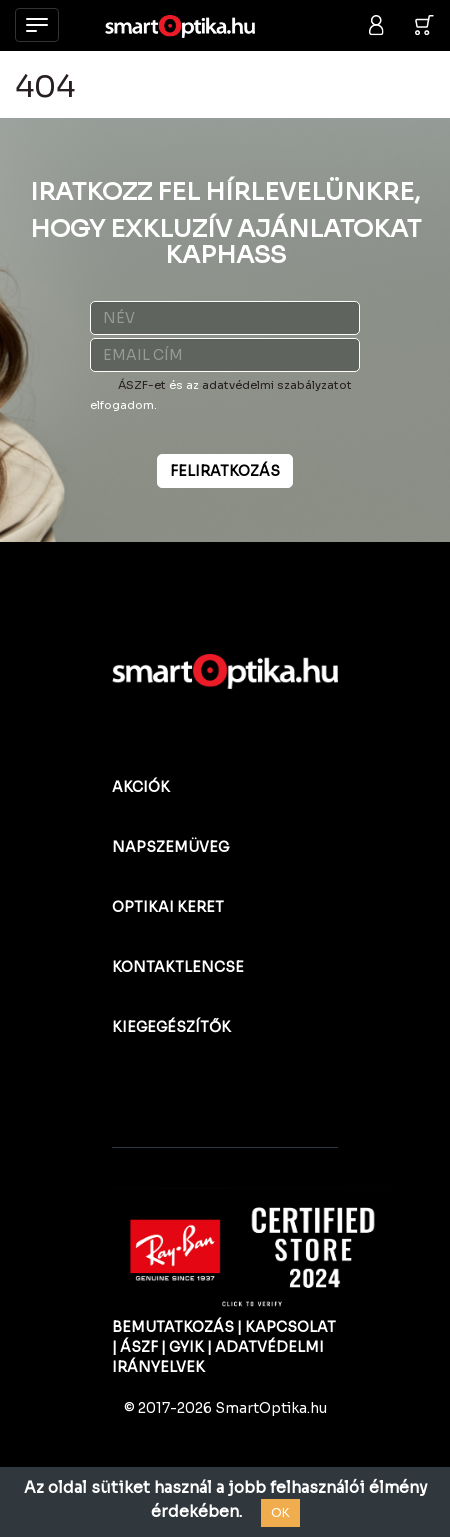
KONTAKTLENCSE (178, 967)
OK (280, 1512)
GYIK (186, 1347)
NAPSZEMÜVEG (170, 847)
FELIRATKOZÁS (225, 471)
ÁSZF (139, 1347)
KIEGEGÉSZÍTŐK (171, 1027)
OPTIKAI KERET (168, 907)
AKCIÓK (141, 787)
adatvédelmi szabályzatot (277, 385)
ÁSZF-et (142, 385)
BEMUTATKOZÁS (173, 1327)
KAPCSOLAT (290, 1327)
